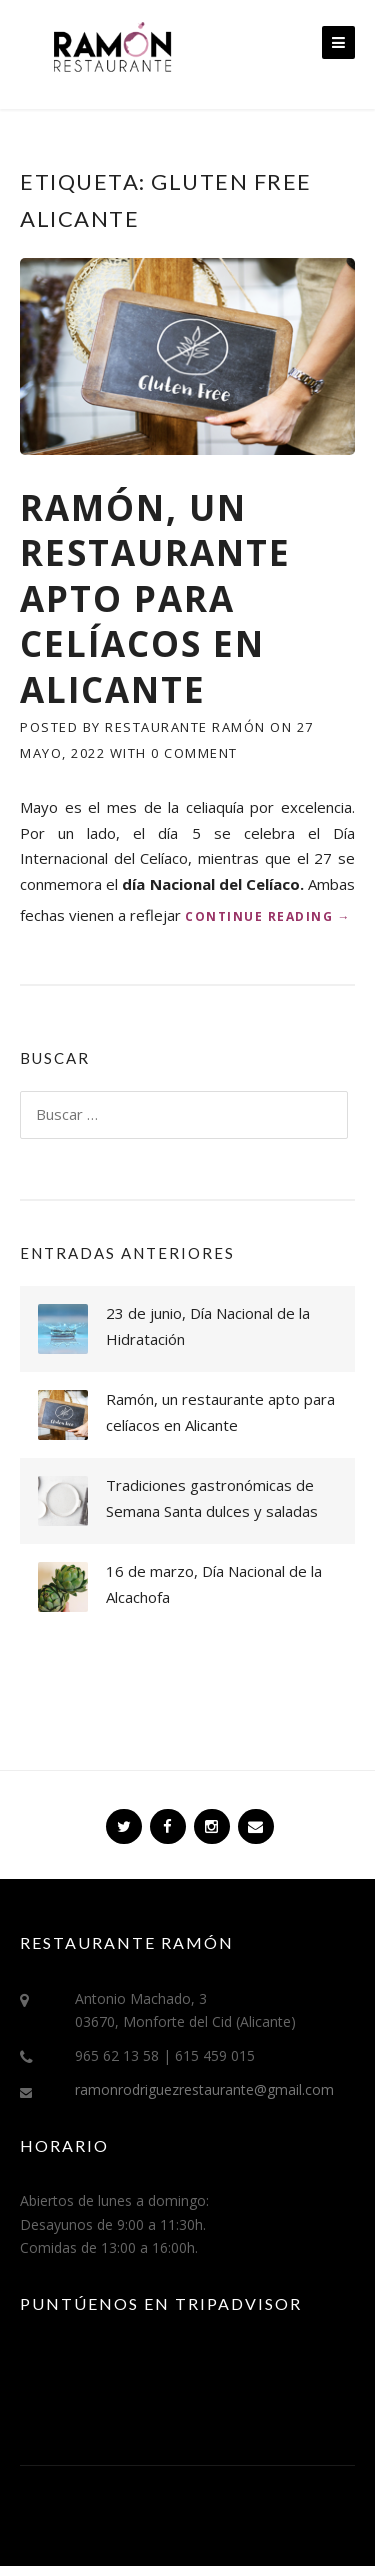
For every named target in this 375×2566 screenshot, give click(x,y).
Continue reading (268, 916)
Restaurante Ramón (185, 727)
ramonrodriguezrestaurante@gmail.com (204, 2089)
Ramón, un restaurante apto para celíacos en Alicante (155, 598)
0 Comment (194, 753)
